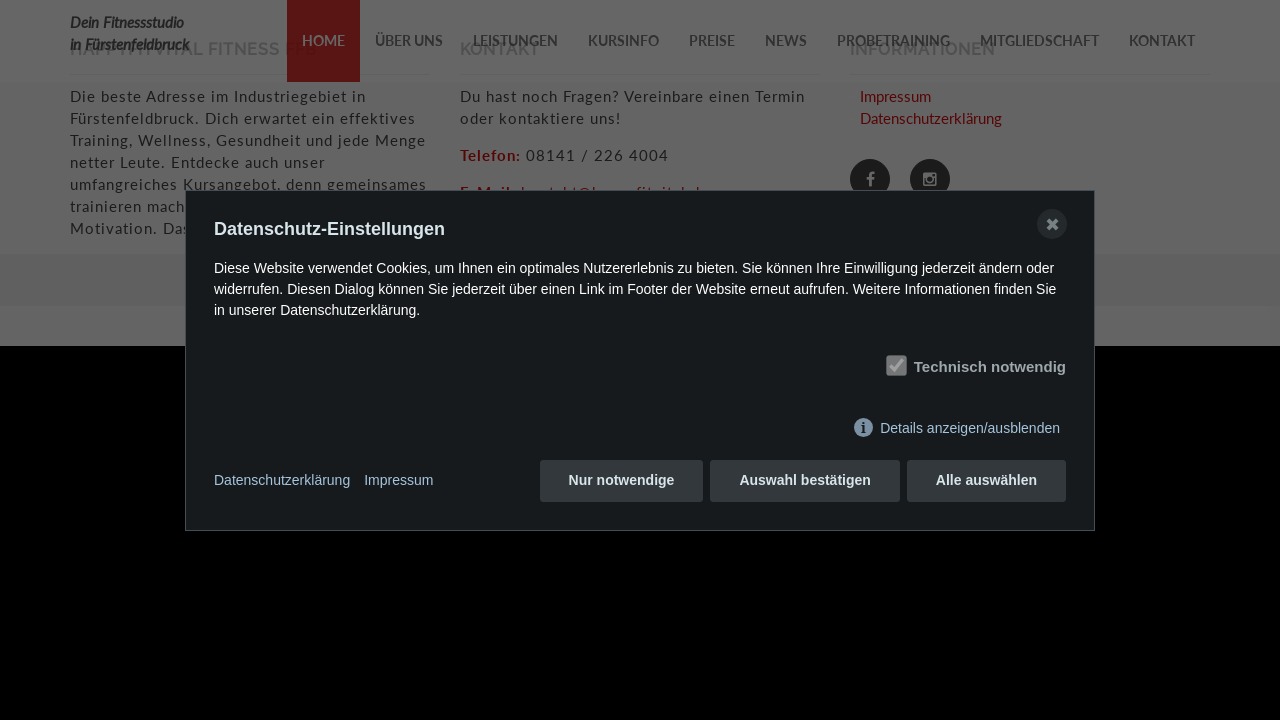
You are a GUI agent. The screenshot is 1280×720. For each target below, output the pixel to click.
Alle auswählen (986, 480)
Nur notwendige (622, 480)
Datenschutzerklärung (282, 480)
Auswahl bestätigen (804, 480)
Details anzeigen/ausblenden (970, 428)
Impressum (398, 480)
